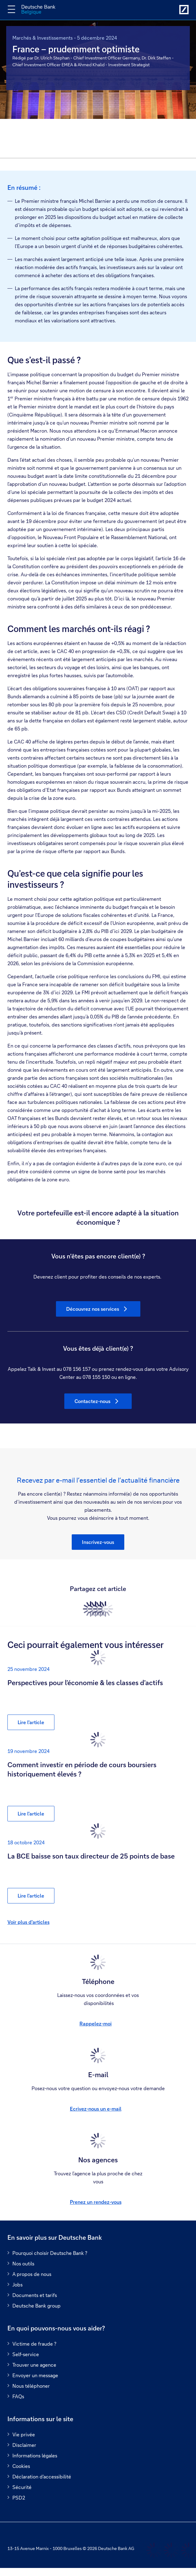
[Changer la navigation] (11, 9)
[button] (98, 1542)
